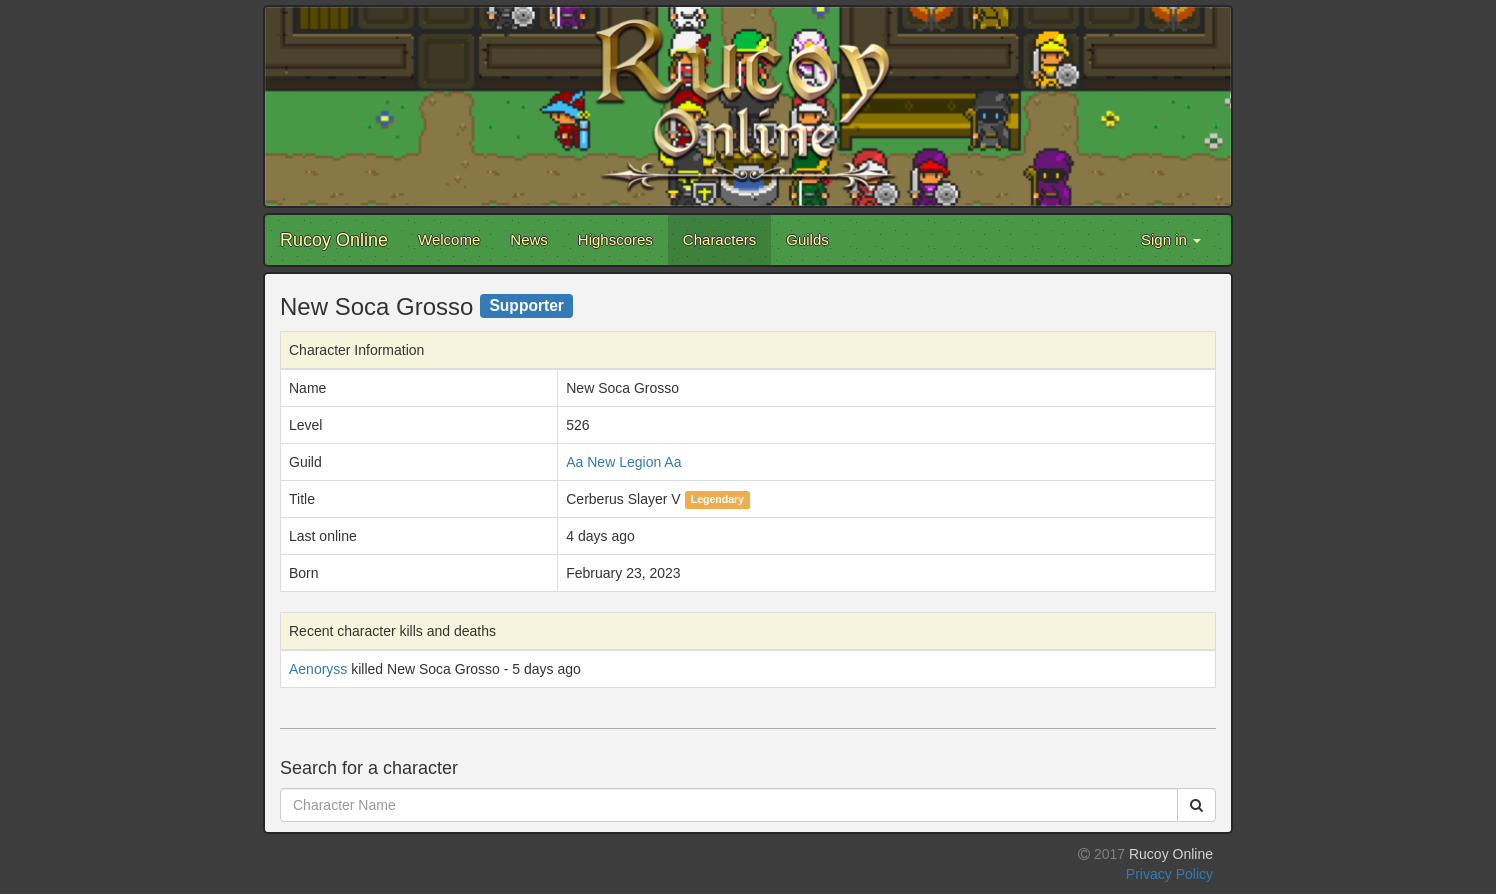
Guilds (807, 239)
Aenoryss (318, 669)
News (529, 239)
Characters (719, 239)
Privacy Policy (1169, 874)
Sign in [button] (1171, 239)
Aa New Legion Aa (623, 462)
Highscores (615, 239)
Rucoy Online (334, 240)
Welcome (449, 239)
